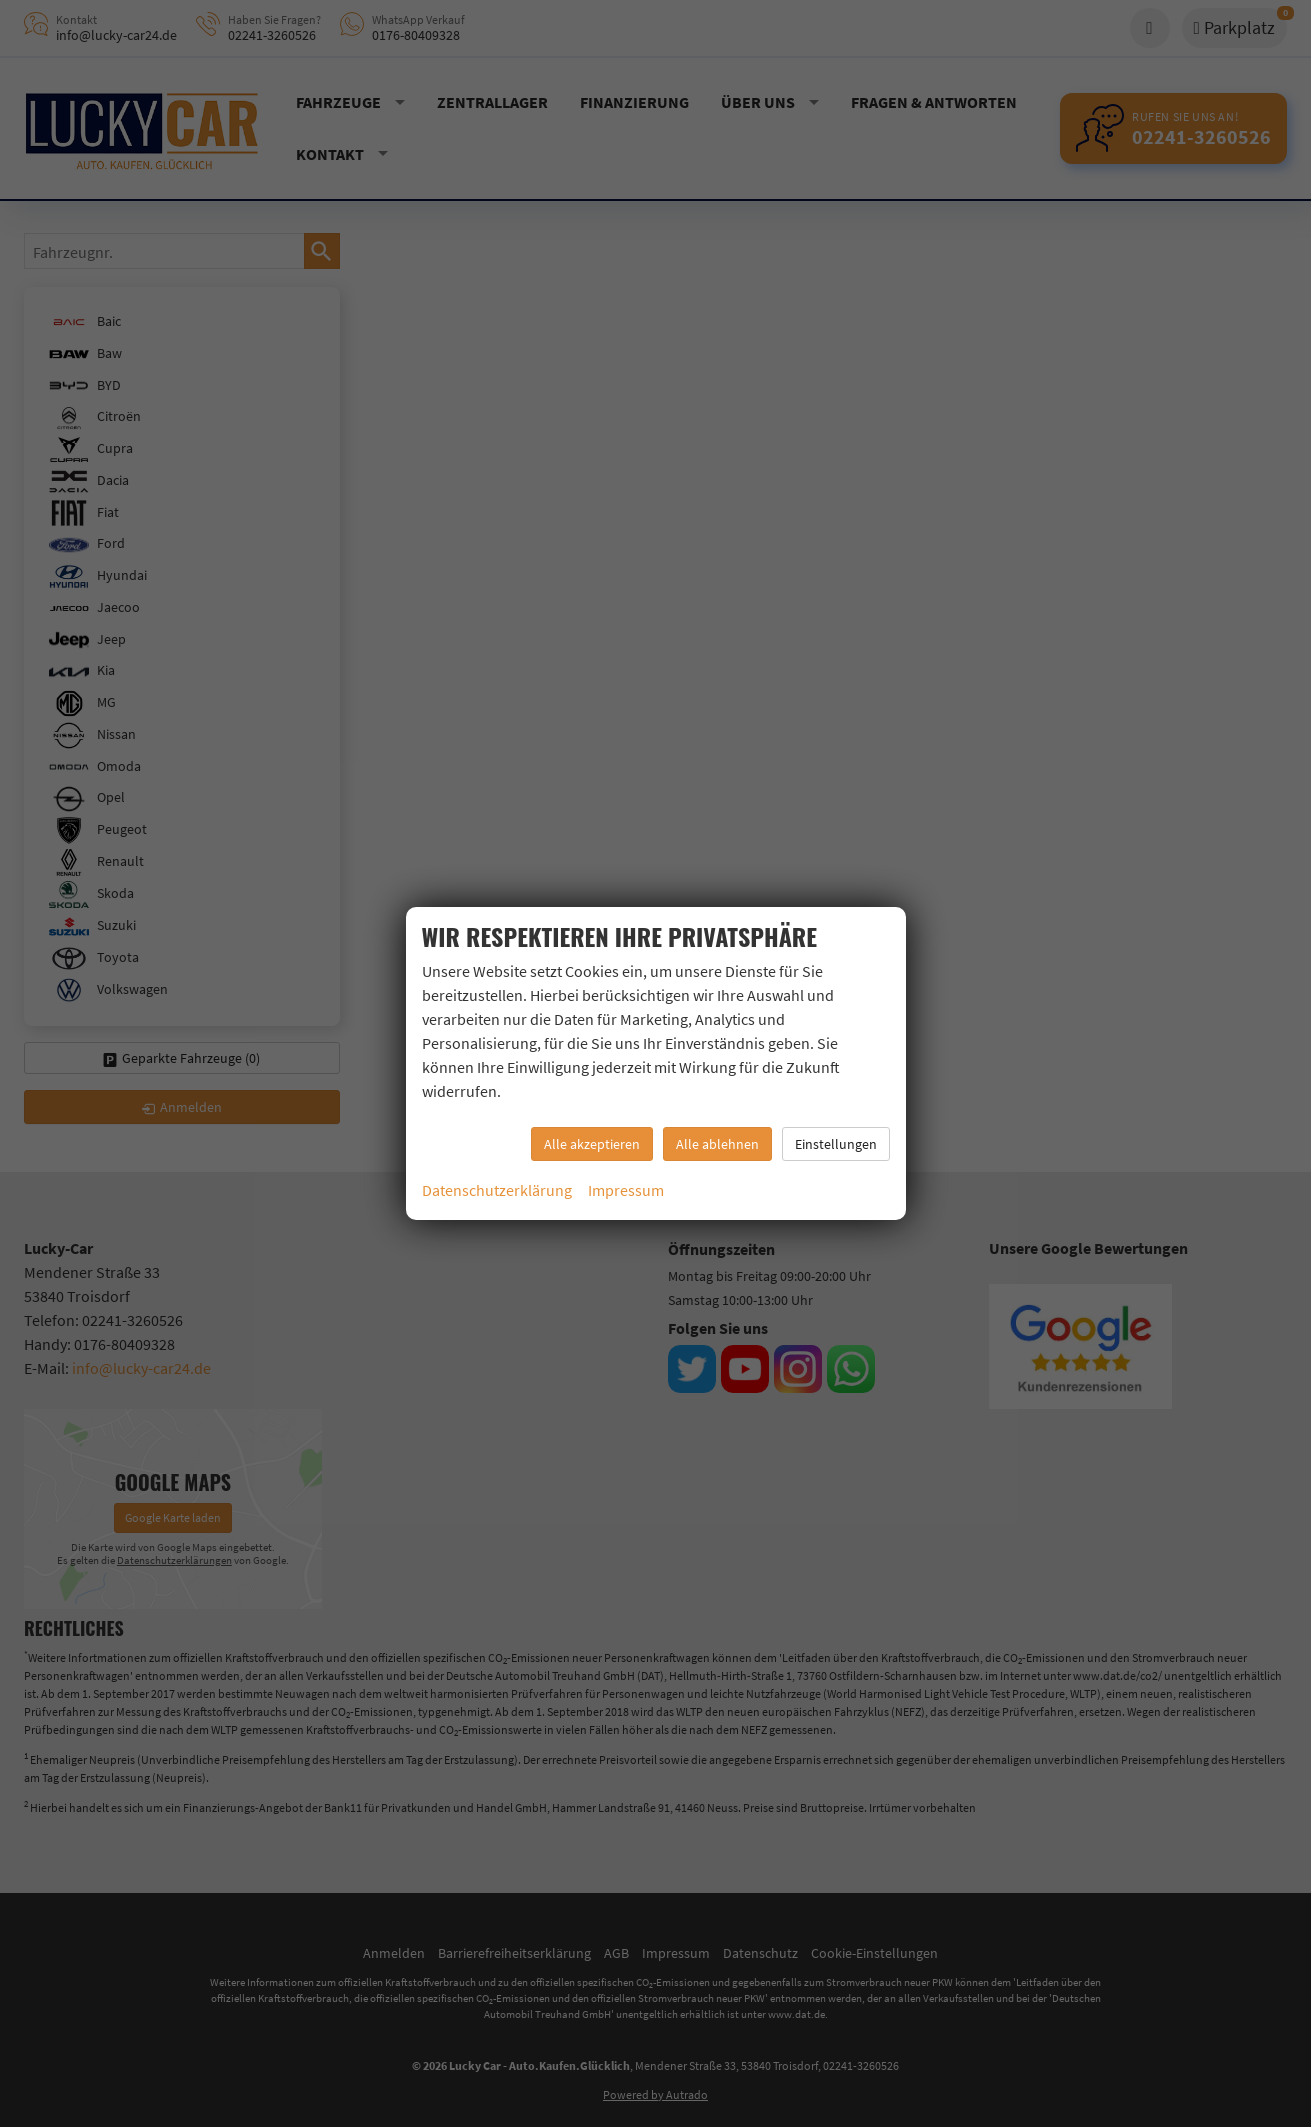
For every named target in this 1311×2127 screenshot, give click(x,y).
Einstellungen (836, 1144)
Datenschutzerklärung (497, 1190)
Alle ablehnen (717, 1144)
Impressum (626, 1190)
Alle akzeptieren (592, 1144)
